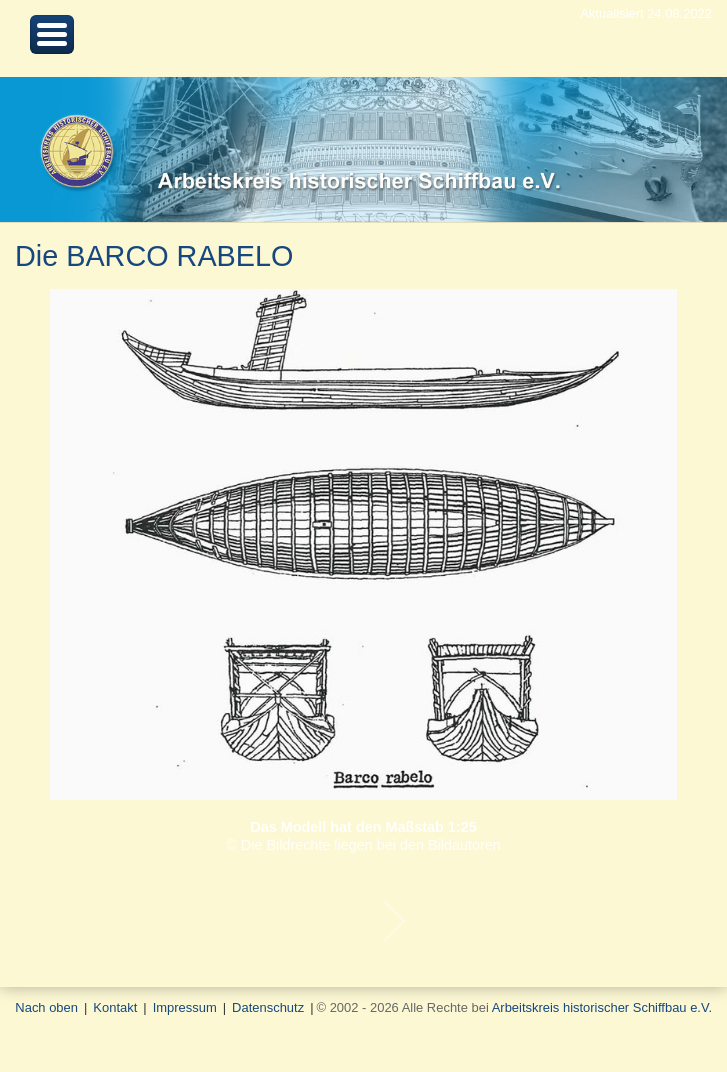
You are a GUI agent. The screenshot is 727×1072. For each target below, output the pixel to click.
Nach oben (46, 1007)
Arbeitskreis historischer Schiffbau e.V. (602, 1007)
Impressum (185, 1007)
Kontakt (115, 1007)
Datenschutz (268, 1007)
